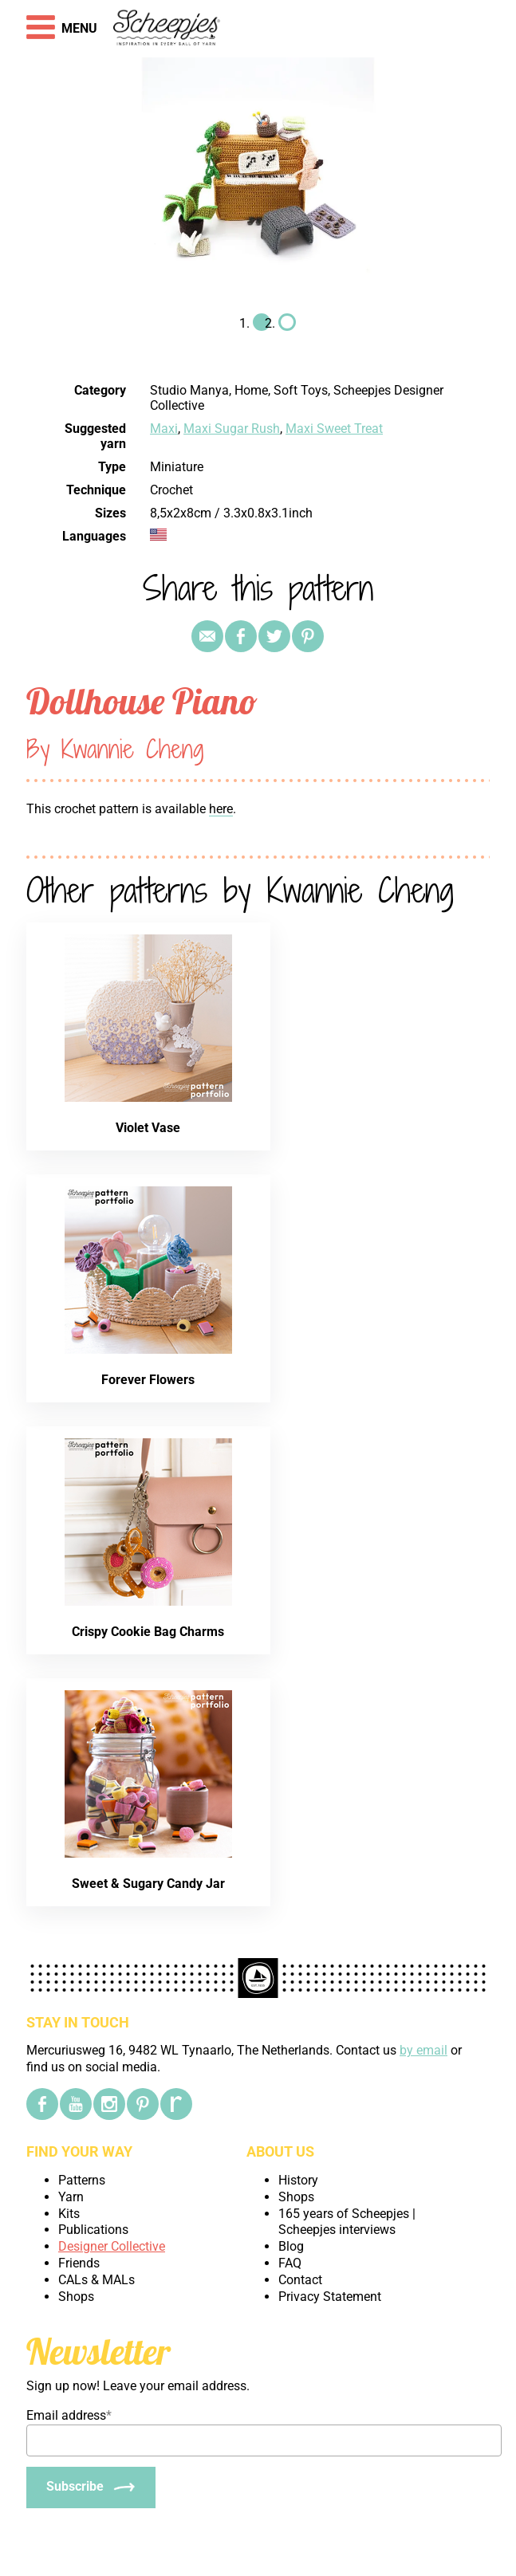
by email (423, 2050)
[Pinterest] (143, 2104)
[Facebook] (42, 2104)
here (221, 808)
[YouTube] (76, 2104)
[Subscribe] (91, 2487)
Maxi (164, 428)
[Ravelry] (176, 2104)
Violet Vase (148, 1127)
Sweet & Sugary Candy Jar (148, 1883)
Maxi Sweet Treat (334, 428)
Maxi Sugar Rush (231, 428)
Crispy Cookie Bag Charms (148, 1631)
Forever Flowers (148, 1379)
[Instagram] (109, 2104)
